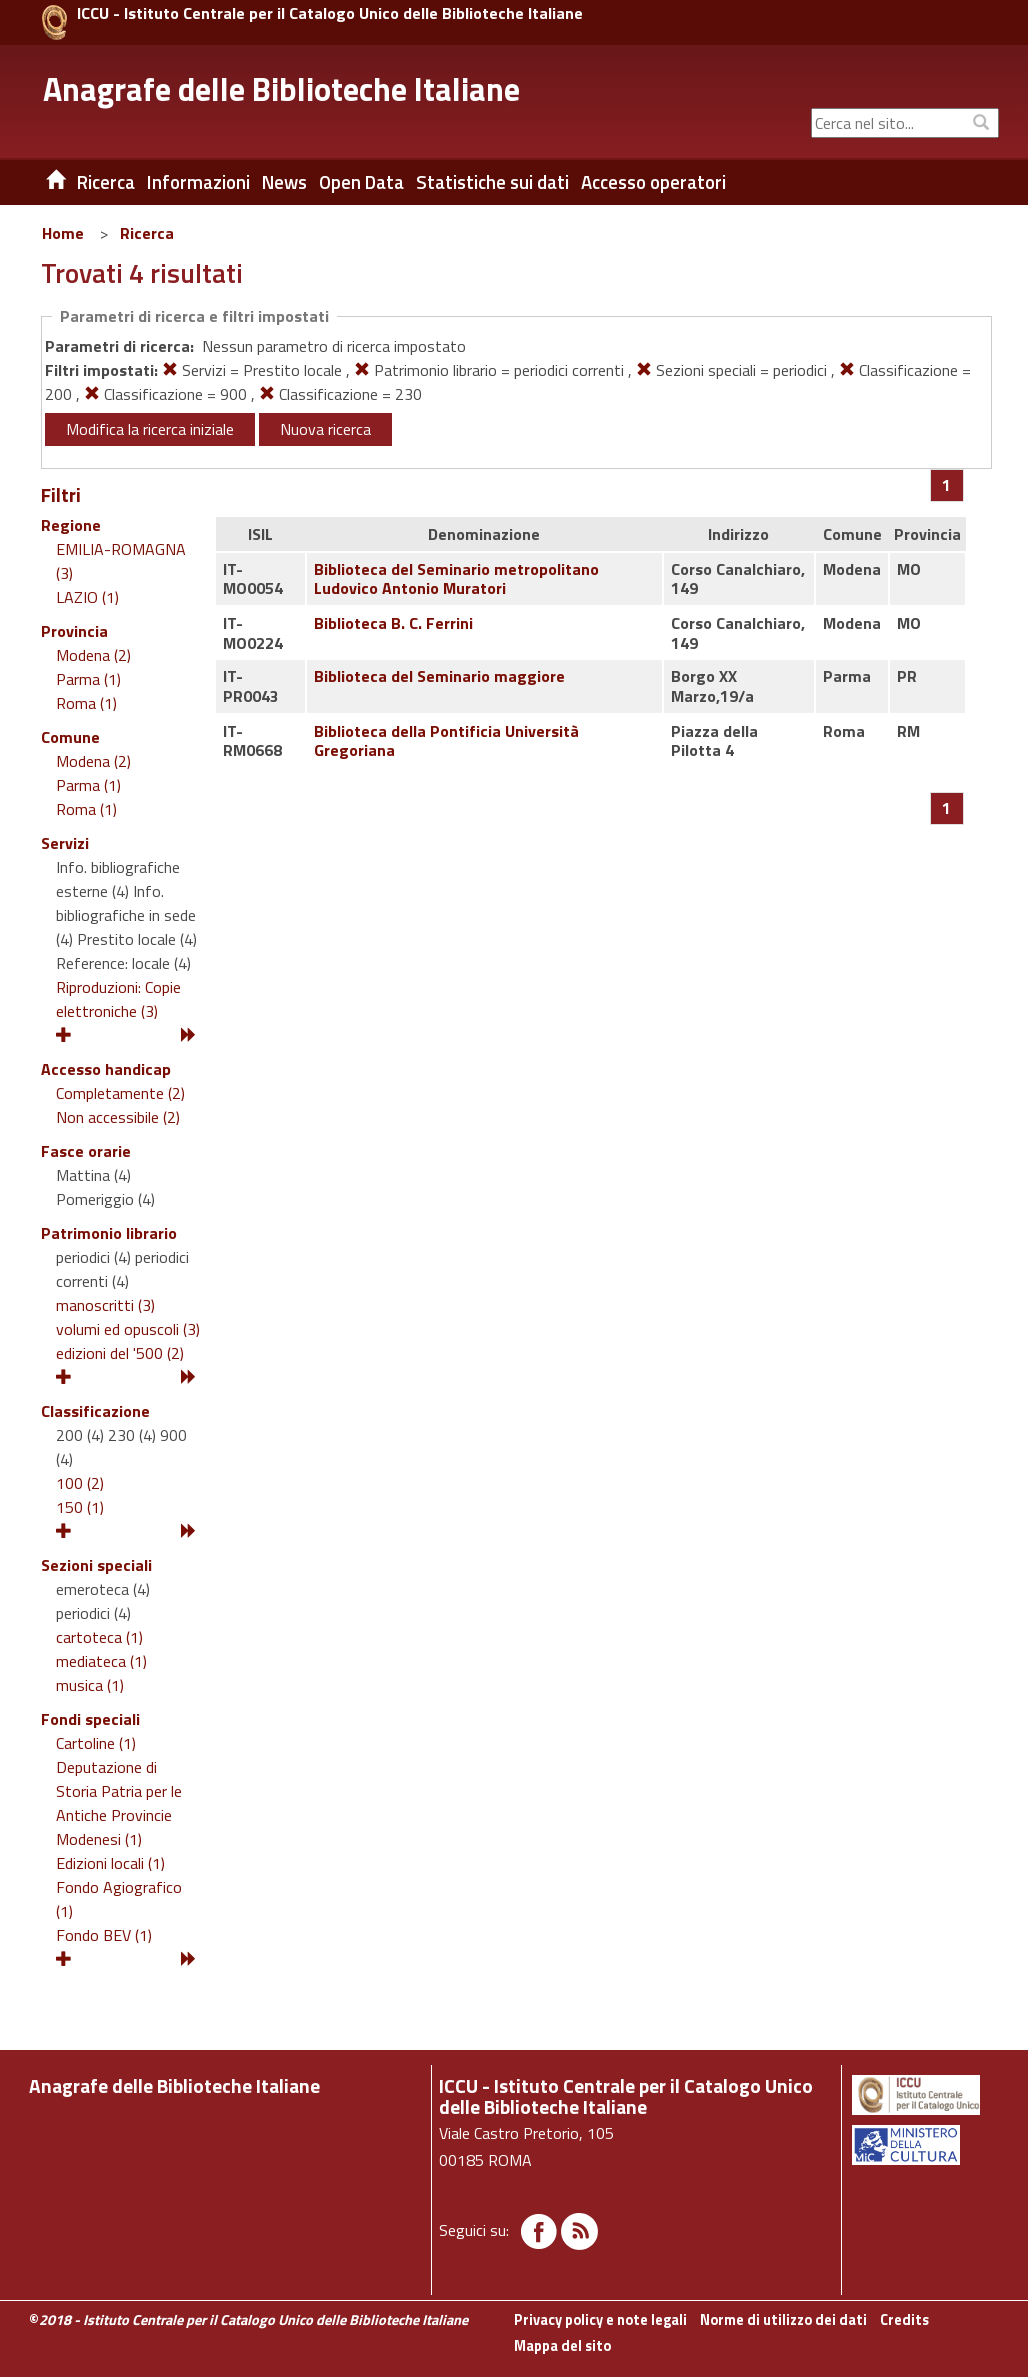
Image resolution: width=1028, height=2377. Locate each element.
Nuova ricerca (325, 429)
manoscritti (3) (105, 1305)
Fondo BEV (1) (104, 1935)
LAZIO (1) (87, 597)
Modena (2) (93, 655)
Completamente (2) (120, 1093)
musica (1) (90, 1685)
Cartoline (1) (96, 1743)
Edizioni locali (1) (110, 1863)
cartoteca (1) (99, 1637)
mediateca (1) (101, 1661)
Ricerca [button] (106, 182)
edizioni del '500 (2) (120, 1353)
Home (63, 233)
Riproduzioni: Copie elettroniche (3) (118, 999)
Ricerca (147, 233)
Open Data (361, 182)
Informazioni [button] (198, 182)
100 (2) (80, 1483)
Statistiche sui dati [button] (492, 182)
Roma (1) (86, 703)
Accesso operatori (653, 182)
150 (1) (80, 1507)
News (284, 182)
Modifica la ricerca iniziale (150, 429)
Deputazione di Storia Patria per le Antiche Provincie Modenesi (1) (119, 1803)
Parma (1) (88, 679)
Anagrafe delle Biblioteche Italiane (281, 89)
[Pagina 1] (946, 485)
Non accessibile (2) (118, 1117)
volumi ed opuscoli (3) (128, 1329)
